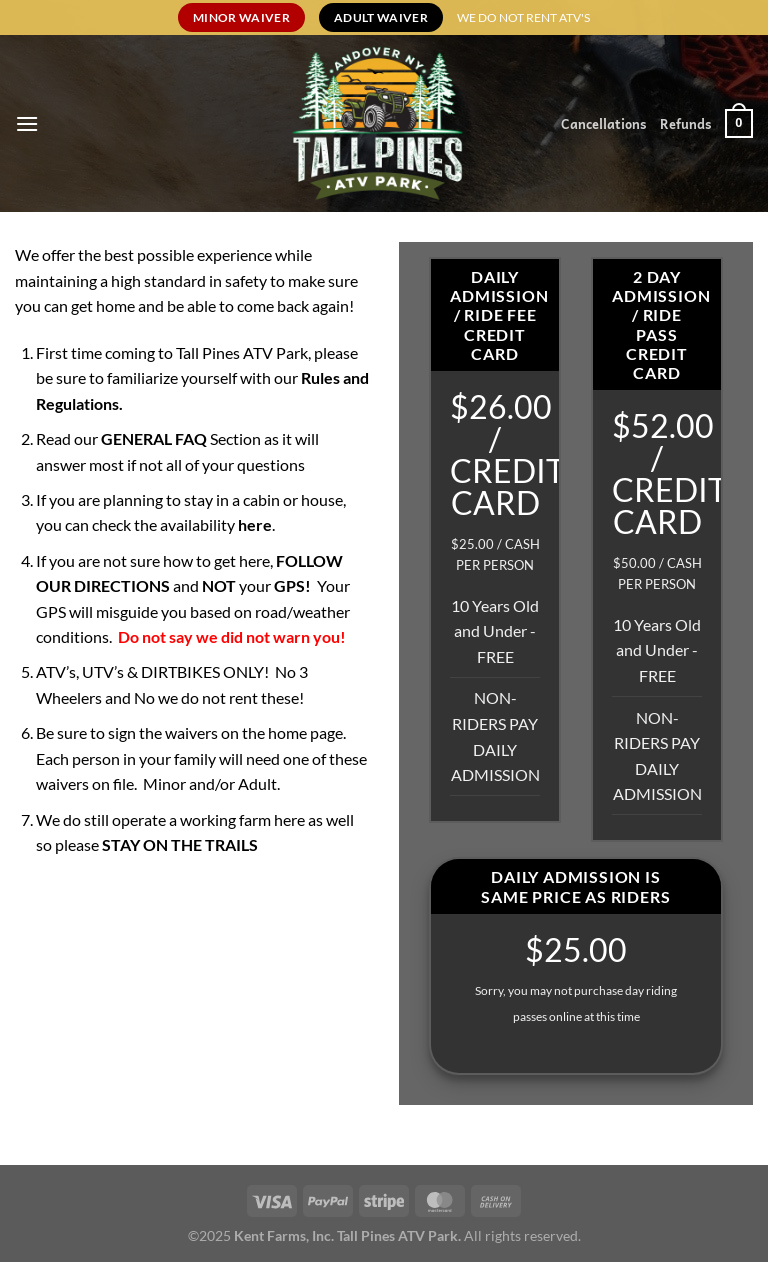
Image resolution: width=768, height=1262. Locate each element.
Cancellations (603, 123)
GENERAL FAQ (155, 438)
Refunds (685, 123)
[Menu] (27, 123)
